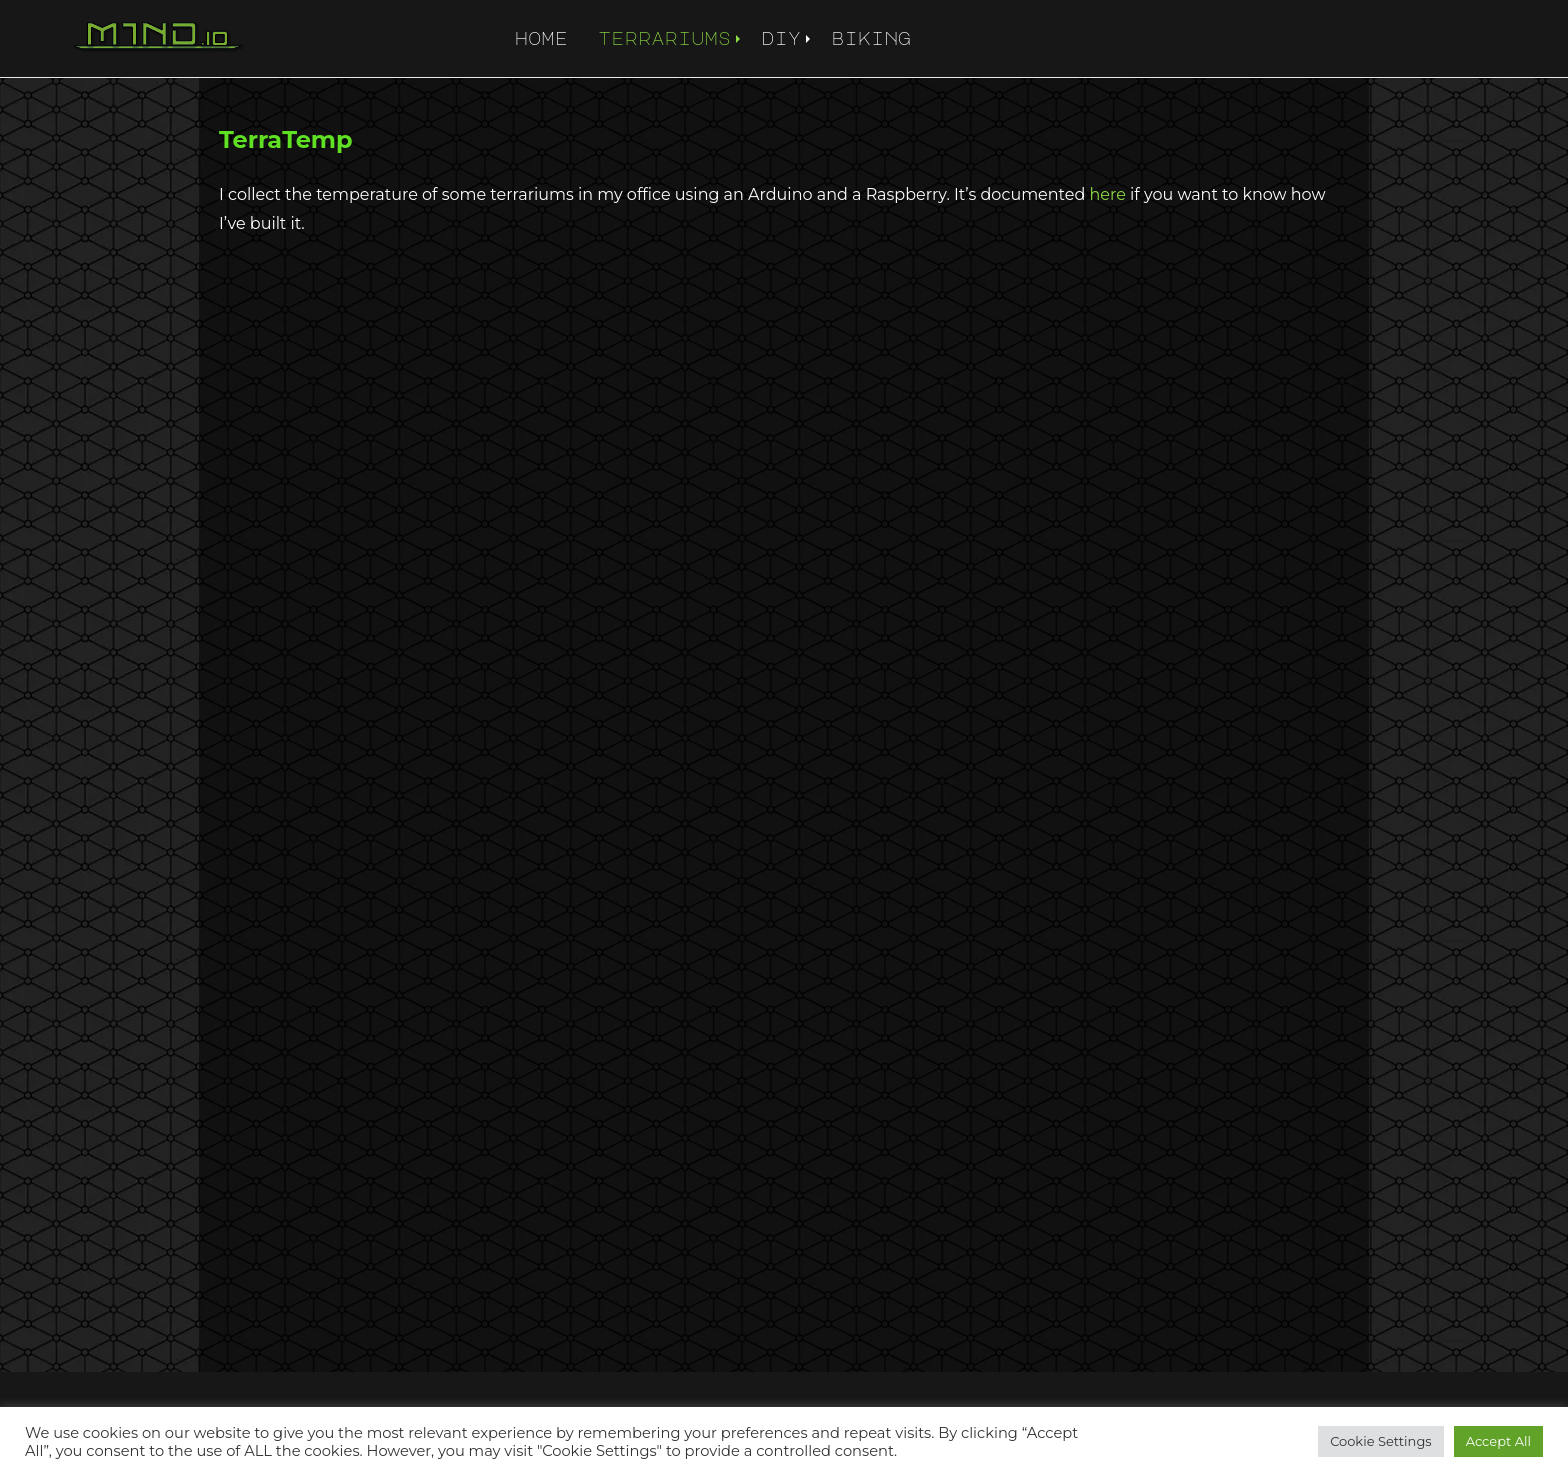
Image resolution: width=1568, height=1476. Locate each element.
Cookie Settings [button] (1381, 1441)
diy (781, 38)
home (541, 38)
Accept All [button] (1498, 1441)
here (1108, 194)
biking (871, 38)
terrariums (664, 38)
